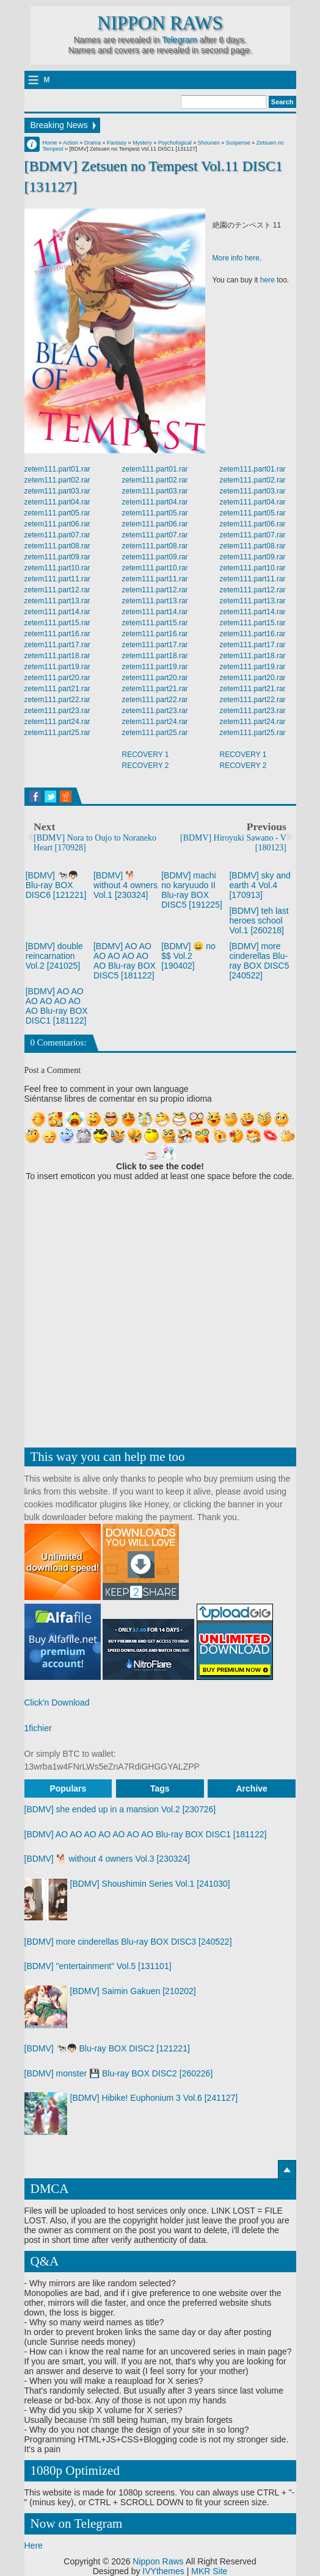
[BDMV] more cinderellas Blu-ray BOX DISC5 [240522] (259, 960)
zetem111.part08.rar (57, 546)
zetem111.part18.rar (57, 655)
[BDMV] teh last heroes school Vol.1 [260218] (258, 920)
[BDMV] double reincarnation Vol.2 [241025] (54, 955)
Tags (160, 1788)
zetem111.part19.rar (57, 666)
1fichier (38, 1728)
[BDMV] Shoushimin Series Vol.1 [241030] (150, 1884)
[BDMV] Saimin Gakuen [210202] (133, 1991)
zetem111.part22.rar (57, 699)
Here (33, 2545)
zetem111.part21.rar (57, 688)
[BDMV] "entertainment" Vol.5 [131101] (98, 1966)
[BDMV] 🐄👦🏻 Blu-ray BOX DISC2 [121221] (107, 2048)
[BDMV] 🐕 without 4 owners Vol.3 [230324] (107, 1859)
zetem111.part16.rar (57, 634)
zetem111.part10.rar (57, 568)
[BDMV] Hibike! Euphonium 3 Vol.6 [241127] (154, 2098)
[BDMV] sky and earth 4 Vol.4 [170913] (259, 885)
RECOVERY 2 (145, 765)
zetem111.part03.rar (57, 491)
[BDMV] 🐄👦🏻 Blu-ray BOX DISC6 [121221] (56, 885)
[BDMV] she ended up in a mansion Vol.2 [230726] (120, 1809)
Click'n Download (57, 1702)
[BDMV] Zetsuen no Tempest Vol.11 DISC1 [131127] (153, 176)
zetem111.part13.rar (57, 601)
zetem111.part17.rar (57, 644)
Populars (67, 1788)
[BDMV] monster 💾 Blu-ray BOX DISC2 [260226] (118, 2073)
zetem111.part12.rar (57, 590)
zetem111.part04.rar (57, 502)
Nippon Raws (159, 23)
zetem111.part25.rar (57, 732)
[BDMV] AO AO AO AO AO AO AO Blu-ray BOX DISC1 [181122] (57, 1005)
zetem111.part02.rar (57, 480)
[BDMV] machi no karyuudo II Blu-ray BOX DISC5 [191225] (191, 889)
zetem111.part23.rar (57, 710)
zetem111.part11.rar (57, 579)
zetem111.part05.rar (57, 513)
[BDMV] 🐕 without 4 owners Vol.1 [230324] (125, 885)
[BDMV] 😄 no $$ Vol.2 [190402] (188, 955)
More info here (236, 258)
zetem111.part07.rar (57, 535)
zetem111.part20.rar (57, 677)
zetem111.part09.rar (57, 557)
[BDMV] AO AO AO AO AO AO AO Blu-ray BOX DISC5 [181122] (124, 960)
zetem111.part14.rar (57, 612)
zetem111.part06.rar (57, 524)
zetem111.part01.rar (57, 469)
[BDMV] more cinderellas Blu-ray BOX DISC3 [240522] (128, 1941)
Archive (251, 1788)
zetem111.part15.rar (57, 623)
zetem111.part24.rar (57, 721)
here (267, 280)
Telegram (179, 40)
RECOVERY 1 (145, 754)
